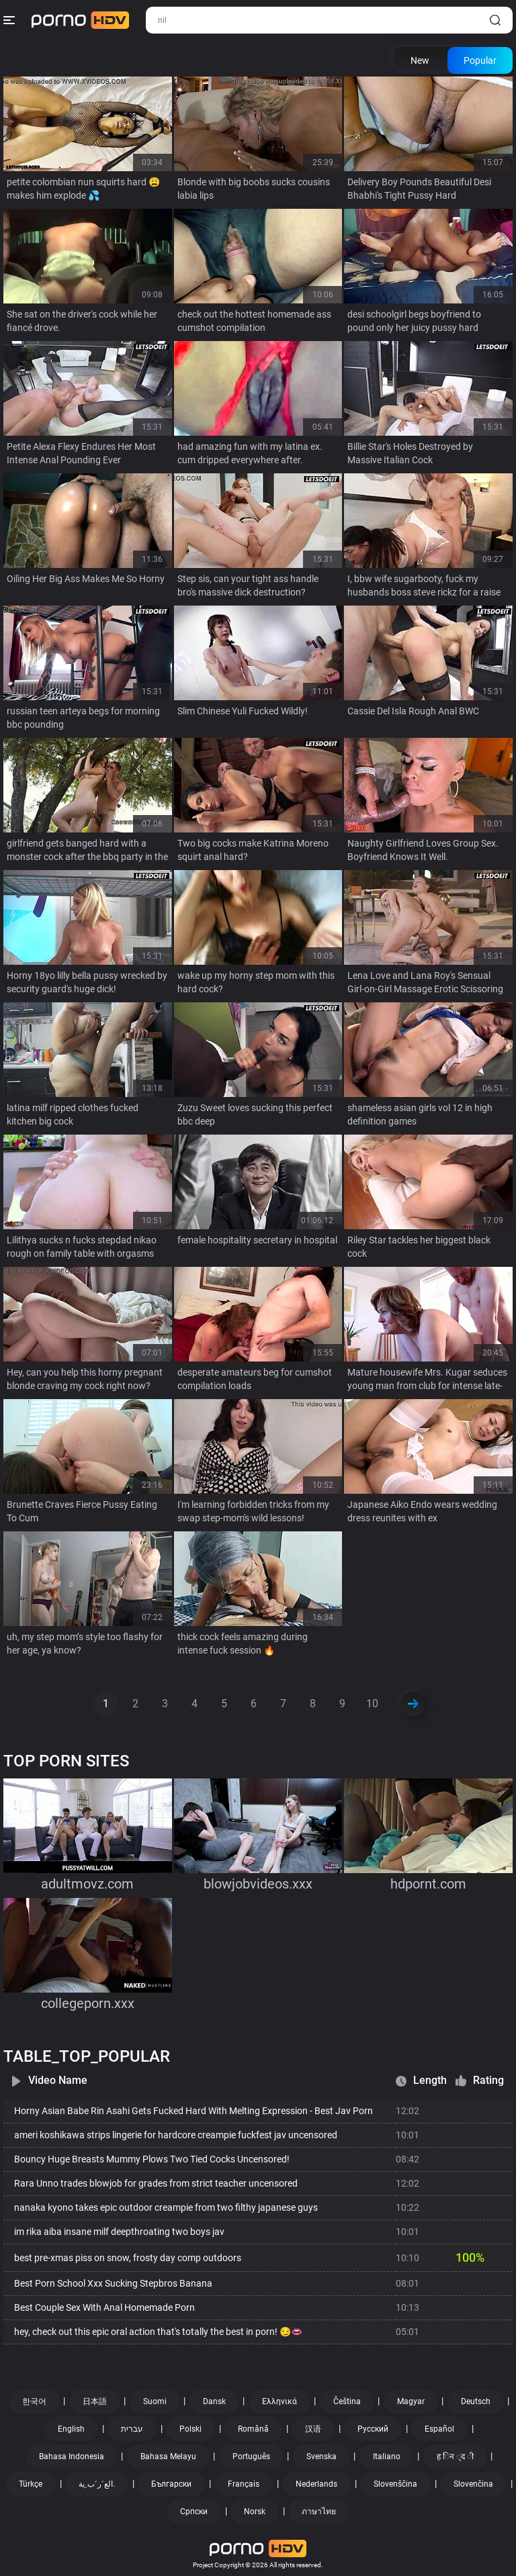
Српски (194, 2511)
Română (253, 2429)
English (71, 2429)
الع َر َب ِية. (97, 2484)
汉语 (313, 2429)
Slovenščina (395, 2484)
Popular (480, 60)
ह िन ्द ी (455, 2456)
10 (372, 1703)
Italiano (386, 2456)
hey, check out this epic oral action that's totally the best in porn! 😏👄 (158, 2331)
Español (439, 2429)
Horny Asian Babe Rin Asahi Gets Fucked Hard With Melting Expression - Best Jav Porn (193, 2110)
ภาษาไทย (319, 2511)
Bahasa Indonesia (71, 2456)
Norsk (254, 2511)
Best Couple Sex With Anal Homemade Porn (104, 2307)
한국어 (34, 2401)
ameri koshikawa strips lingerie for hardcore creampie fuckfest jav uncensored (175, 2135)
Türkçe (30, 2484)
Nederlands (316, 2484)
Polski (190, 2429)
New (420, 60)
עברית (132, 2429)
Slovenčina (473, 2484)
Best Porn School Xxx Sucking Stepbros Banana (113, 2283)
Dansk (214, 2401)
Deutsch (475, 2401)
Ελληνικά (279, 2401)
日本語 (95, 2401)
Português (251, 2456)
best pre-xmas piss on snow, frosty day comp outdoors (127, 2257)
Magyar (411, 2401)
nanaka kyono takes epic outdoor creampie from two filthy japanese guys (166, 2207)
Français (243, 2484)
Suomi (155, 2401)
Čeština (347, 2401)
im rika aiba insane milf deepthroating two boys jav (119, 2231)
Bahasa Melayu (168, 2456)
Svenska (321, 2456)
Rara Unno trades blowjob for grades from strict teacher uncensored (156, 2183)
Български (171, 2484)
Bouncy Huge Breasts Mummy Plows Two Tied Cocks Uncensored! (152, 2159)
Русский (372, 2429)
